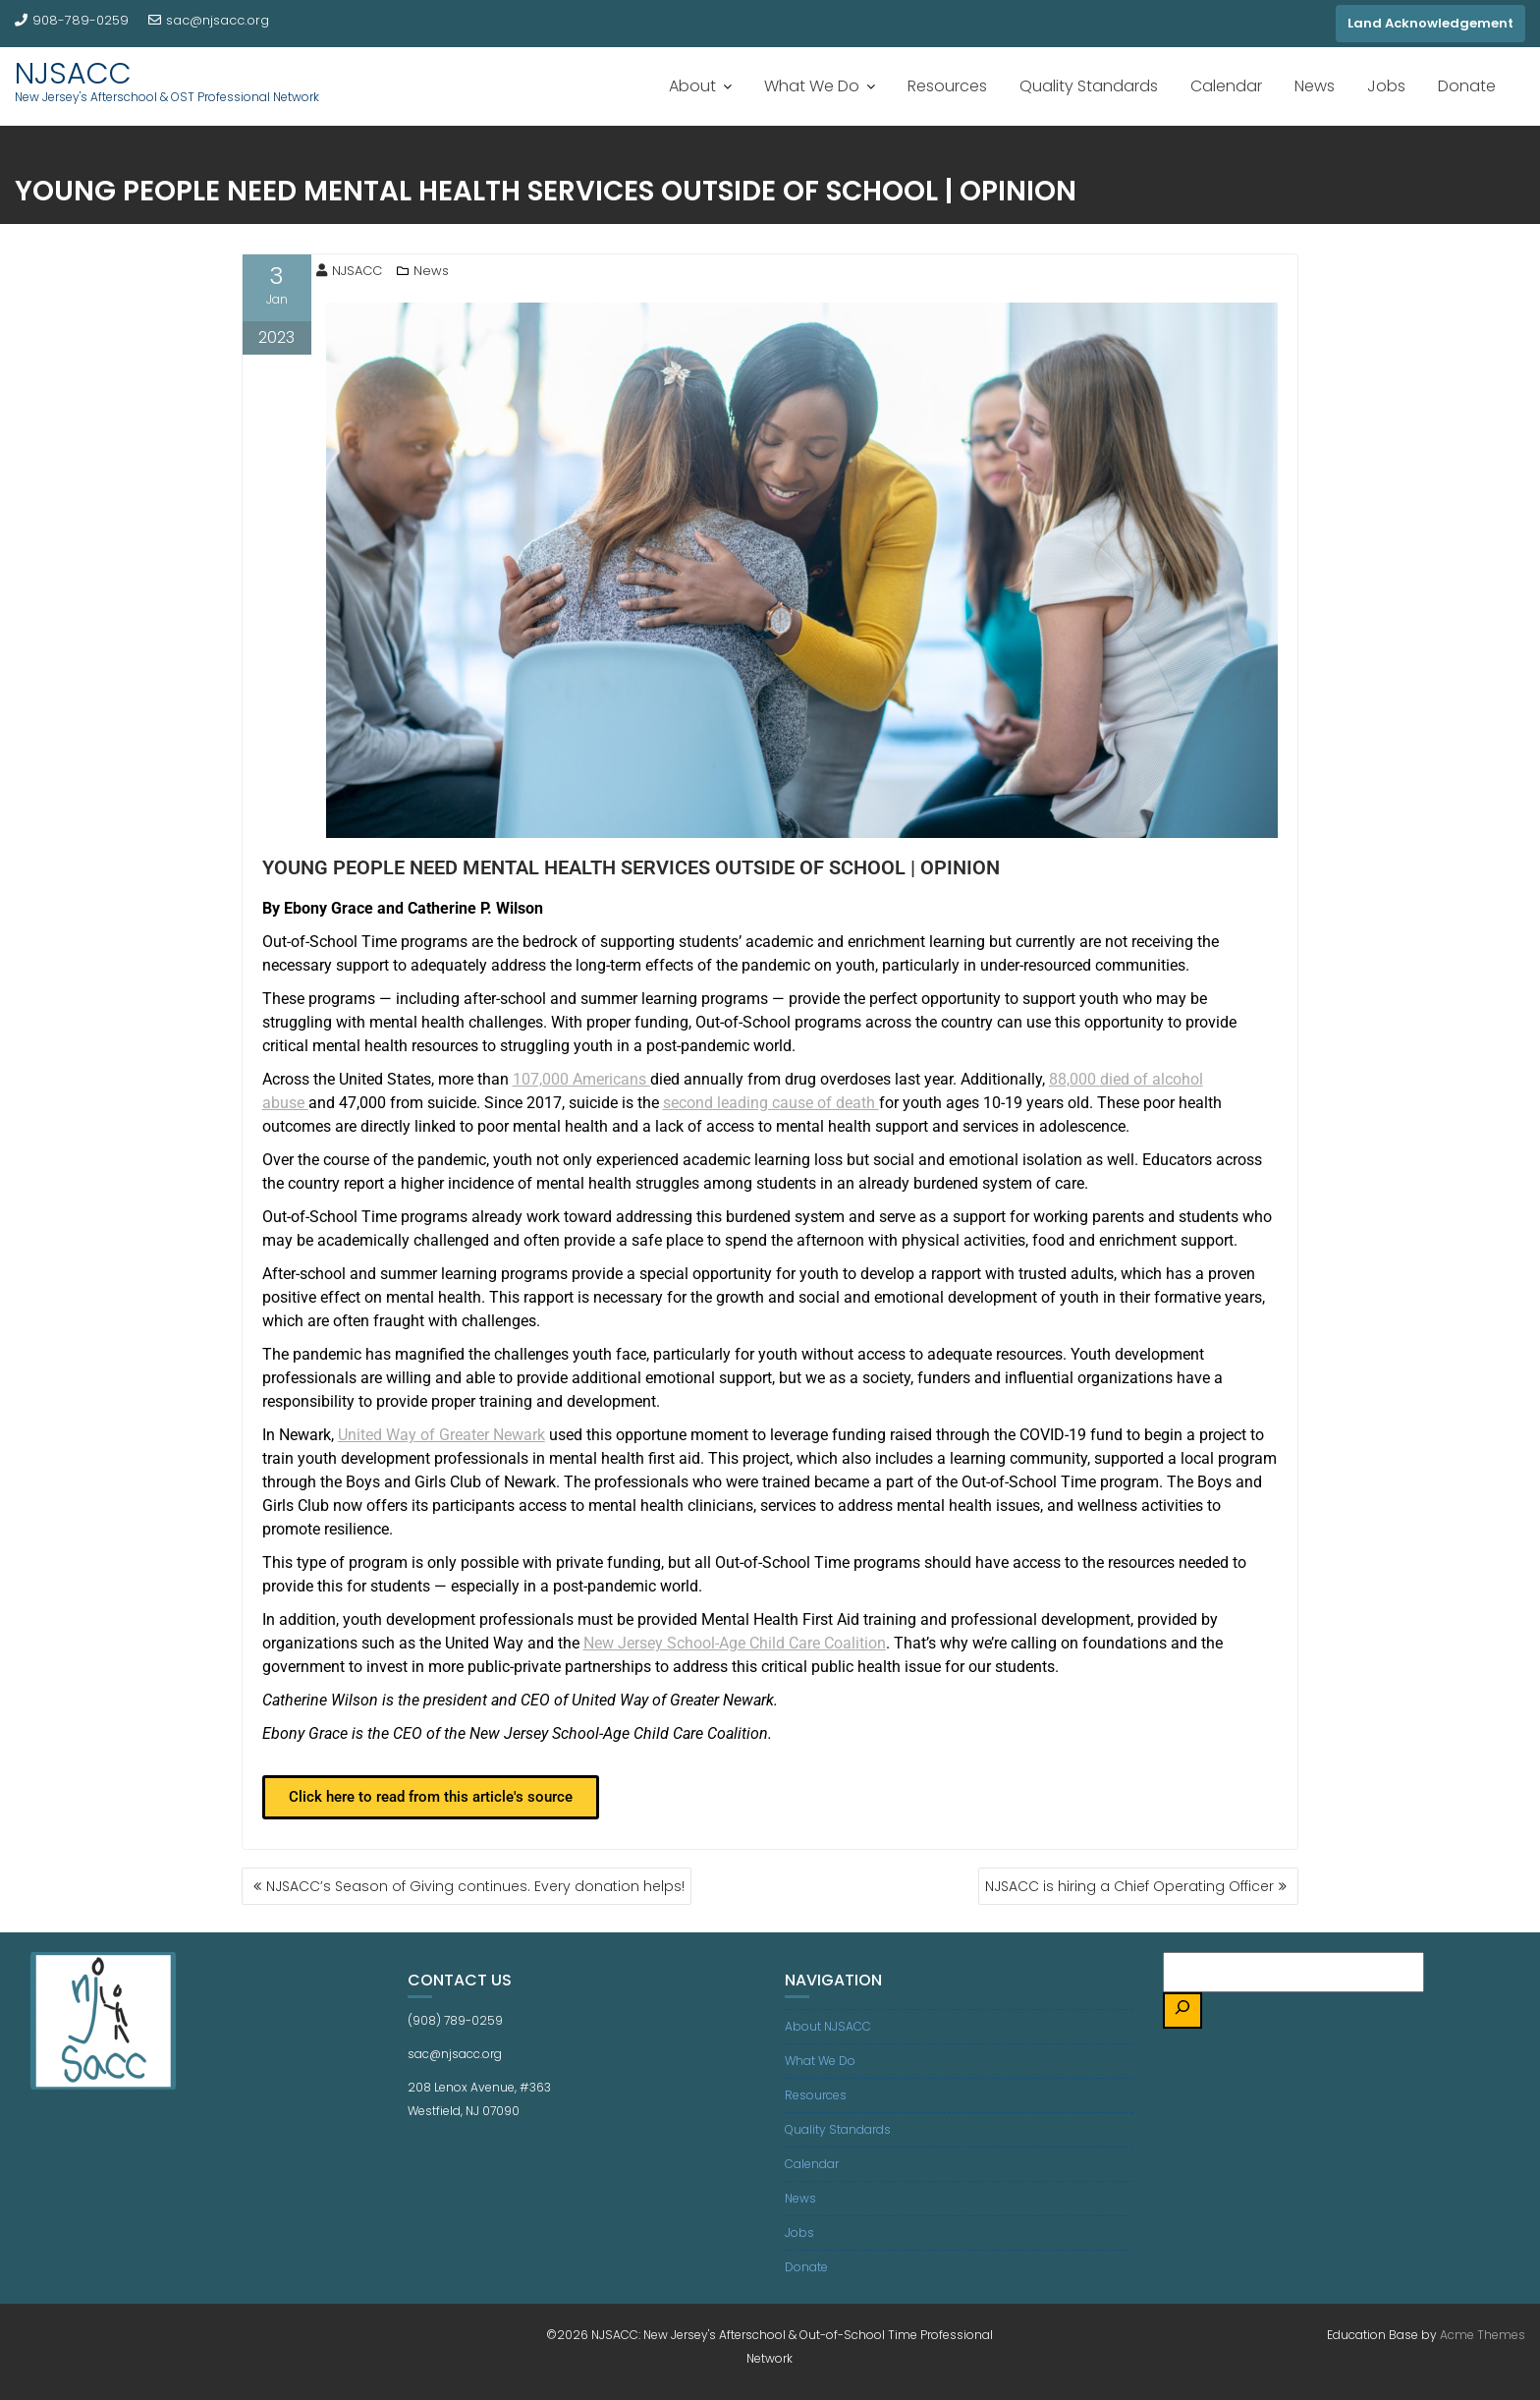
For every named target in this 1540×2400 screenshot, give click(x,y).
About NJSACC (828, 2026)
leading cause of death (771, 1102)
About (692, 86)
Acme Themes (1482, 2334)
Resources (947, 86)
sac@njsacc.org (208, 20)
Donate (1467, 86)
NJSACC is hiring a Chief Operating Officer (1129, 1886)
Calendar (1226, 86)
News (1314, 86)
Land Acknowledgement (1430, 23)
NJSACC (73, 73)
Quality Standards (1088, 86)
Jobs (1386, 86)
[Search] (1182, 2010)
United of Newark (441, 1434)
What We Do (811, 86)
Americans (581, 1079)
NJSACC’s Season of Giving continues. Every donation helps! (475, 1886)
